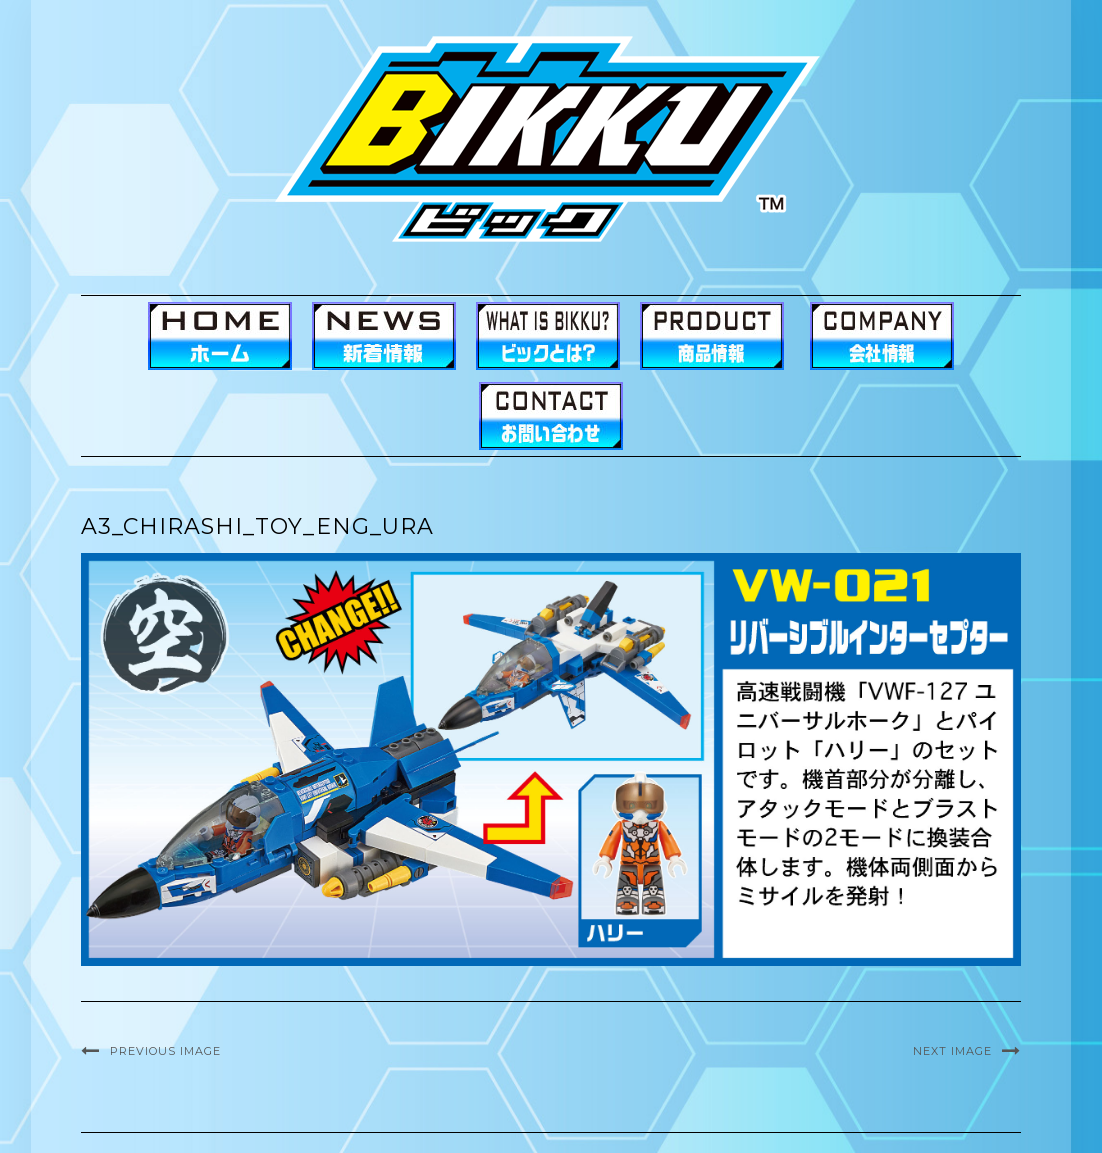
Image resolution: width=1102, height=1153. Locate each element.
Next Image (952, 1051)
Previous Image (165, 1051)
